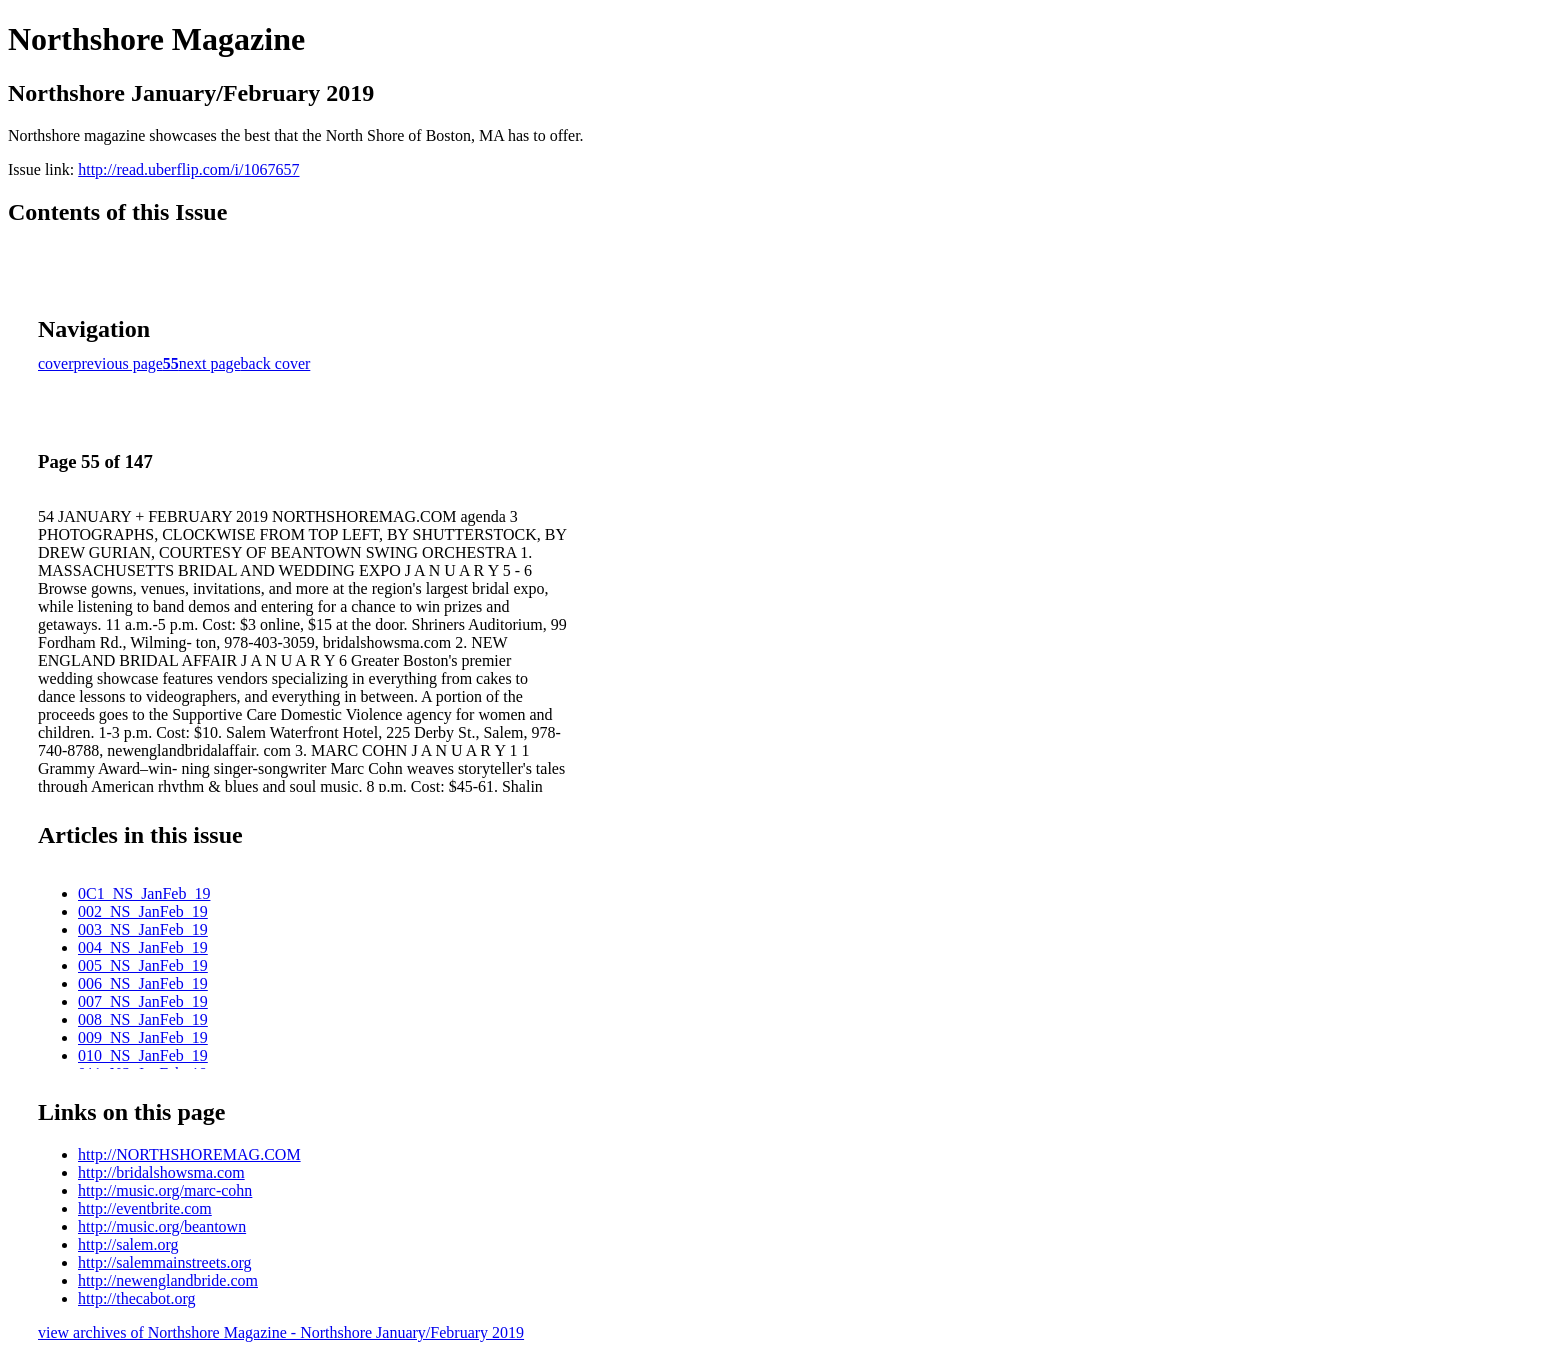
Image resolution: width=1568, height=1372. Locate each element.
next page (210, 363)
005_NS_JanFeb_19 (143, 965)
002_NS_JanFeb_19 (143, 911)
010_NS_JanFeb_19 (143, 1055)
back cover (276, 363)
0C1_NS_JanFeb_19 (144, 893)
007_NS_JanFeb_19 (143, 1001)
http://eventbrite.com (145, 1208)
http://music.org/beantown (162, 1226)
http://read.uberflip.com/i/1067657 (188, 169)
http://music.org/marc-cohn (165, 1190)
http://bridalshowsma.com (161, 1172)
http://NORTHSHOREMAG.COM (189, 1154)
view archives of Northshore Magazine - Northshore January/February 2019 (281, 1332)
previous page (118, 363)
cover (56, 363)
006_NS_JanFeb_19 (143, 983)
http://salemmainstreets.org (164, 1262)
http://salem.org (128, 1244)
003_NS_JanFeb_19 (143, 929)
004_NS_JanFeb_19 (143, 947)
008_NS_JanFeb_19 (143, 1019)
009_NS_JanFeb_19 (143, 1037)
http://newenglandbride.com (168, 1280)
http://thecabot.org (136, 1298)
